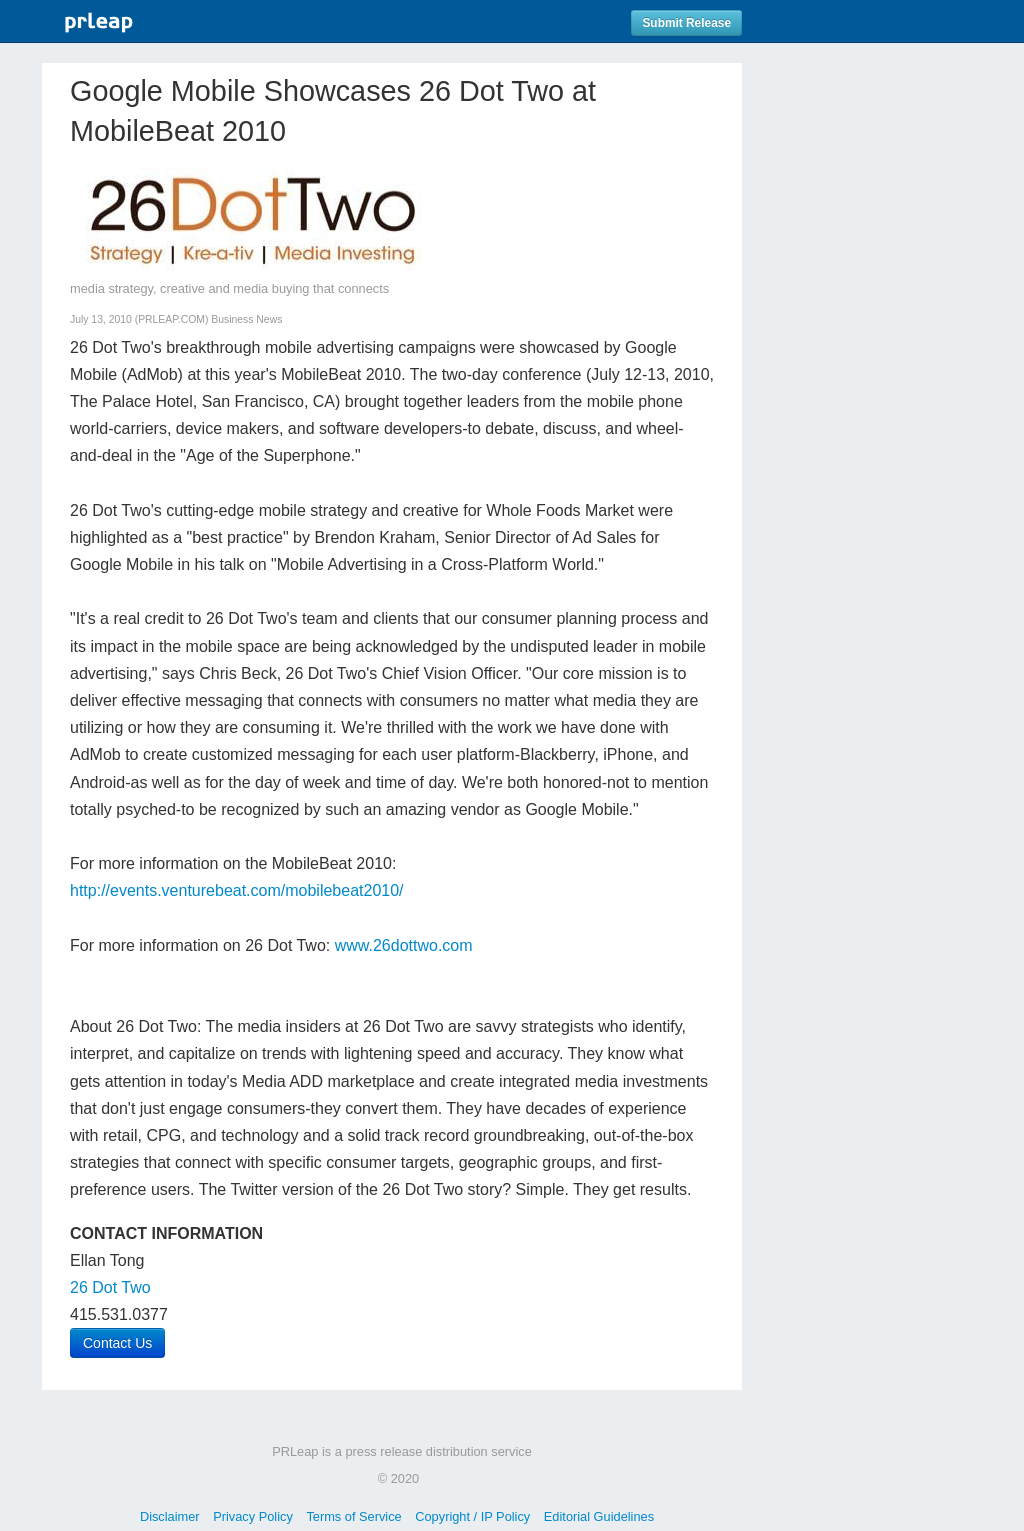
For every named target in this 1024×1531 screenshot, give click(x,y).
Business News (246, 319)
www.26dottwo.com (404, 945)
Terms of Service (353, 1516)
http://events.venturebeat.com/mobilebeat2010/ (237, 890)
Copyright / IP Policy (472, 1516)
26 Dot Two (110, 1287)
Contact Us (117, 1343)
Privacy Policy (253, 1516)
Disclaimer (170, 1516)
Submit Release (686, 23)
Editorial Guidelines (599, 1516)
